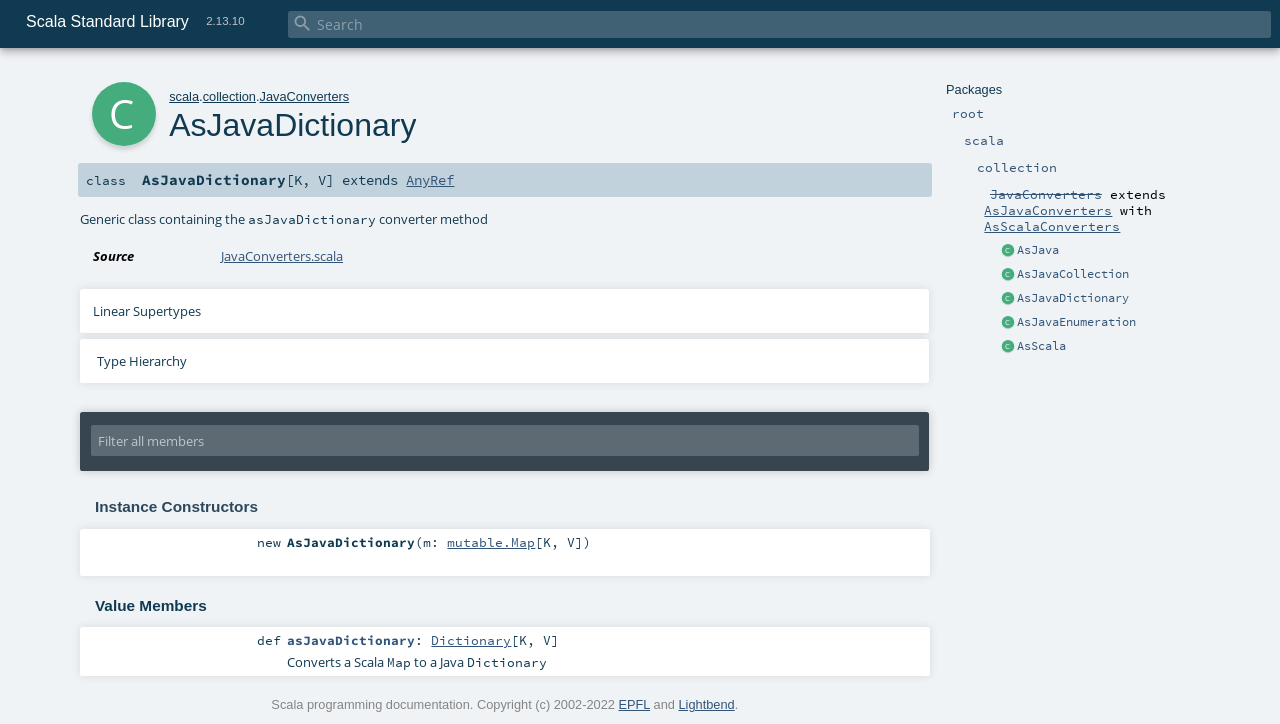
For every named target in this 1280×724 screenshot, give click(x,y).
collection (229, 96)
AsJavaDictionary (1073, 298)
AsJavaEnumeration (1076, 322)
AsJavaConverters (1048, 210)
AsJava (1038, 250)
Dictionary (471, 640)
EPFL (634, 704)
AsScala (1041, 346)
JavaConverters (305, 96)
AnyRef (430, 180)
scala (184, 96)
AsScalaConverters (1052, 226)
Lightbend (706, 704)
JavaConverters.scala (282, 256)
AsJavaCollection (1073, 274)
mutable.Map (491, 542)
